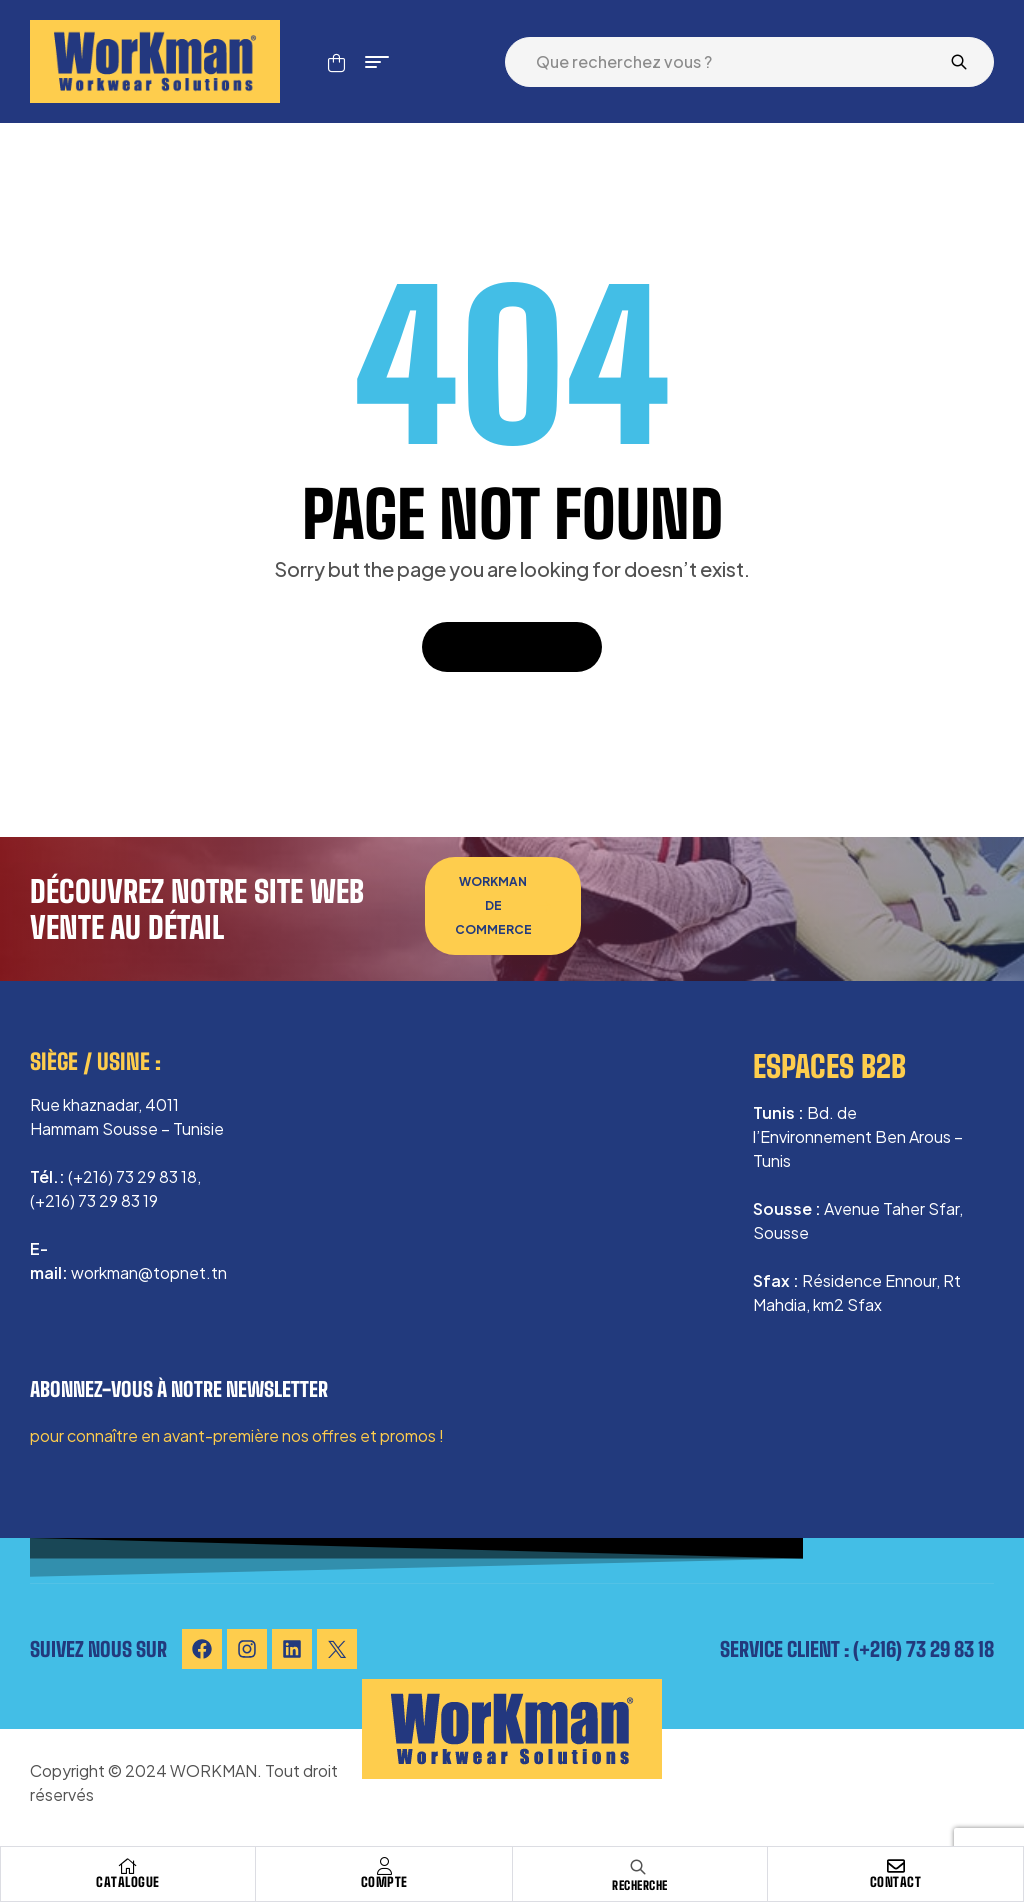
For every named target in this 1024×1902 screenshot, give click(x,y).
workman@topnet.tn (149, 1272)
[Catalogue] (128, 1866)
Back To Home (512, 646)
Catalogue (128, 1882)
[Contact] (896, 1866)
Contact (896, 1882)
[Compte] (384, 1866)
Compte (384, 1882)
